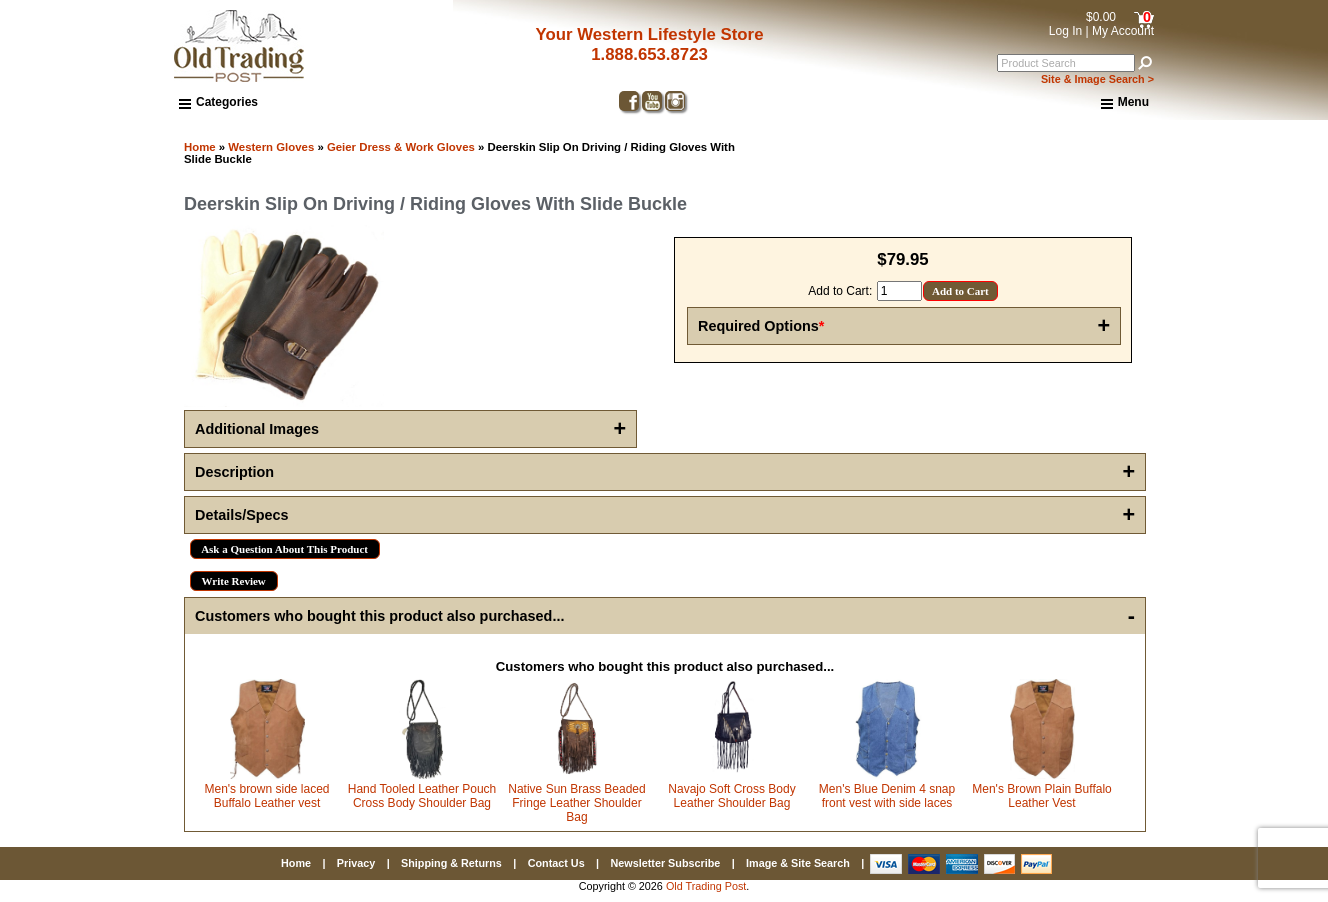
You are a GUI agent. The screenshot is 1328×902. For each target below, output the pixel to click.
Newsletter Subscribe (665, 863)
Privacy (356, 863)
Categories (218, 102)
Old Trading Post (706, 886)
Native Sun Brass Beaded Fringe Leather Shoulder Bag (576, 803)
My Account (1123, 31)
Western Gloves (271, 147)
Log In (1065, 31)
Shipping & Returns (451, 863)
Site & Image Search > (1097, 79)
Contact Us (556, 863)
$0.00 (1101, 17)
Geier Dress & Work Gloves (401, 147)
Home (200, 147)
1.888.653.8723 (649, 54)
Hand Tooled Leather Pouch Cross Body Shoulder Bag (422, 796)
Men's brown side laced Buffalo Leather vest (266, 796)
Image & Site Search (798, 863)
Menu (1125, 103)
